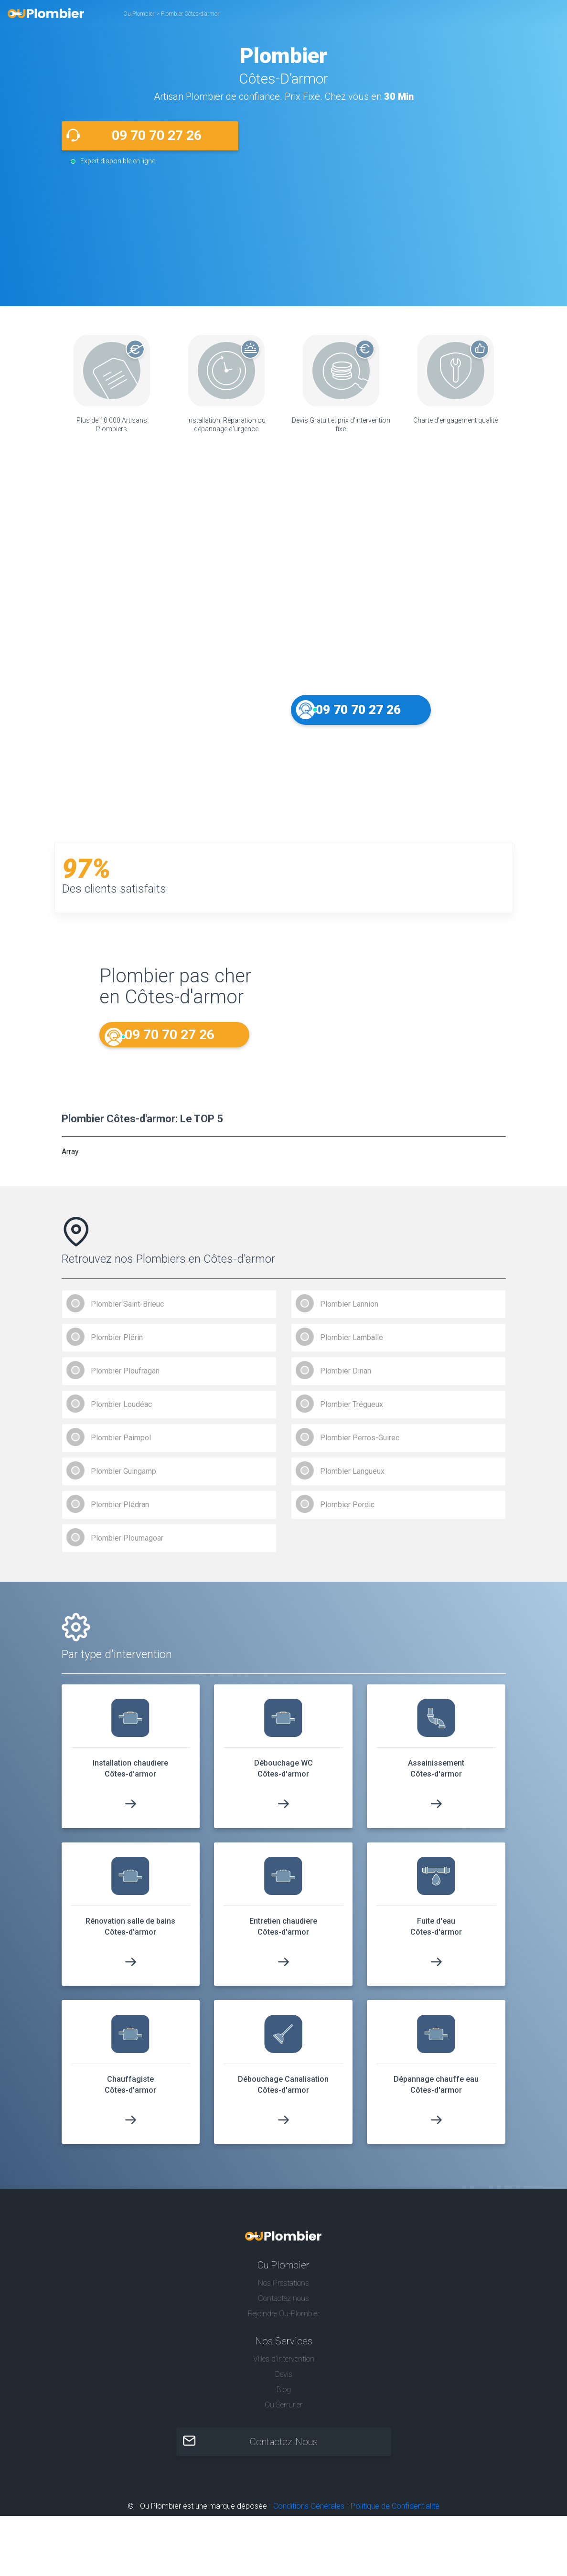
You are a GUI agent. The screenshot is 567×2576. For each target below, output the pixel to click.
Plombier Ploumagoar (127, 1546)
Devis (283, 2383)
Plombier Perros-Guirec (359, 1446)
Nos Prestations (283, 2291)
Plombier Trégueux (351, 1412)
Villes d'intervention (283, 2368)
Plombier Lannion (349, 1312)
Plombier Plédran (120, 1513)
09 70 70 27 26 (157, 135)
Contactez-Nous (284, 2451)
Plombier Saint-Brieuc (127, 1312)
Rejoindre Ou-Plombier (284, 2322)
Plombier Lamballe (351, 1346)
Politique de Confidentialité (395, 2515)
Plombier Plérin (117, 1346)
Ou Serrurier (283, 2413)
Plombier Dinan (345, 1379)
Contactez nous (283, 2306)
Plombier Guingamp (123, 1479)
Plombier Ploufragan (125, 1379)
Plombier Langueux (352, 1479)
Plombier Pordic (347, 1513)
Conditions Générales (308, 2515)
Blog (284, 2398)
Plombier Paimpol (121, 1446)
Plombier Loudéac (121, 1412)
